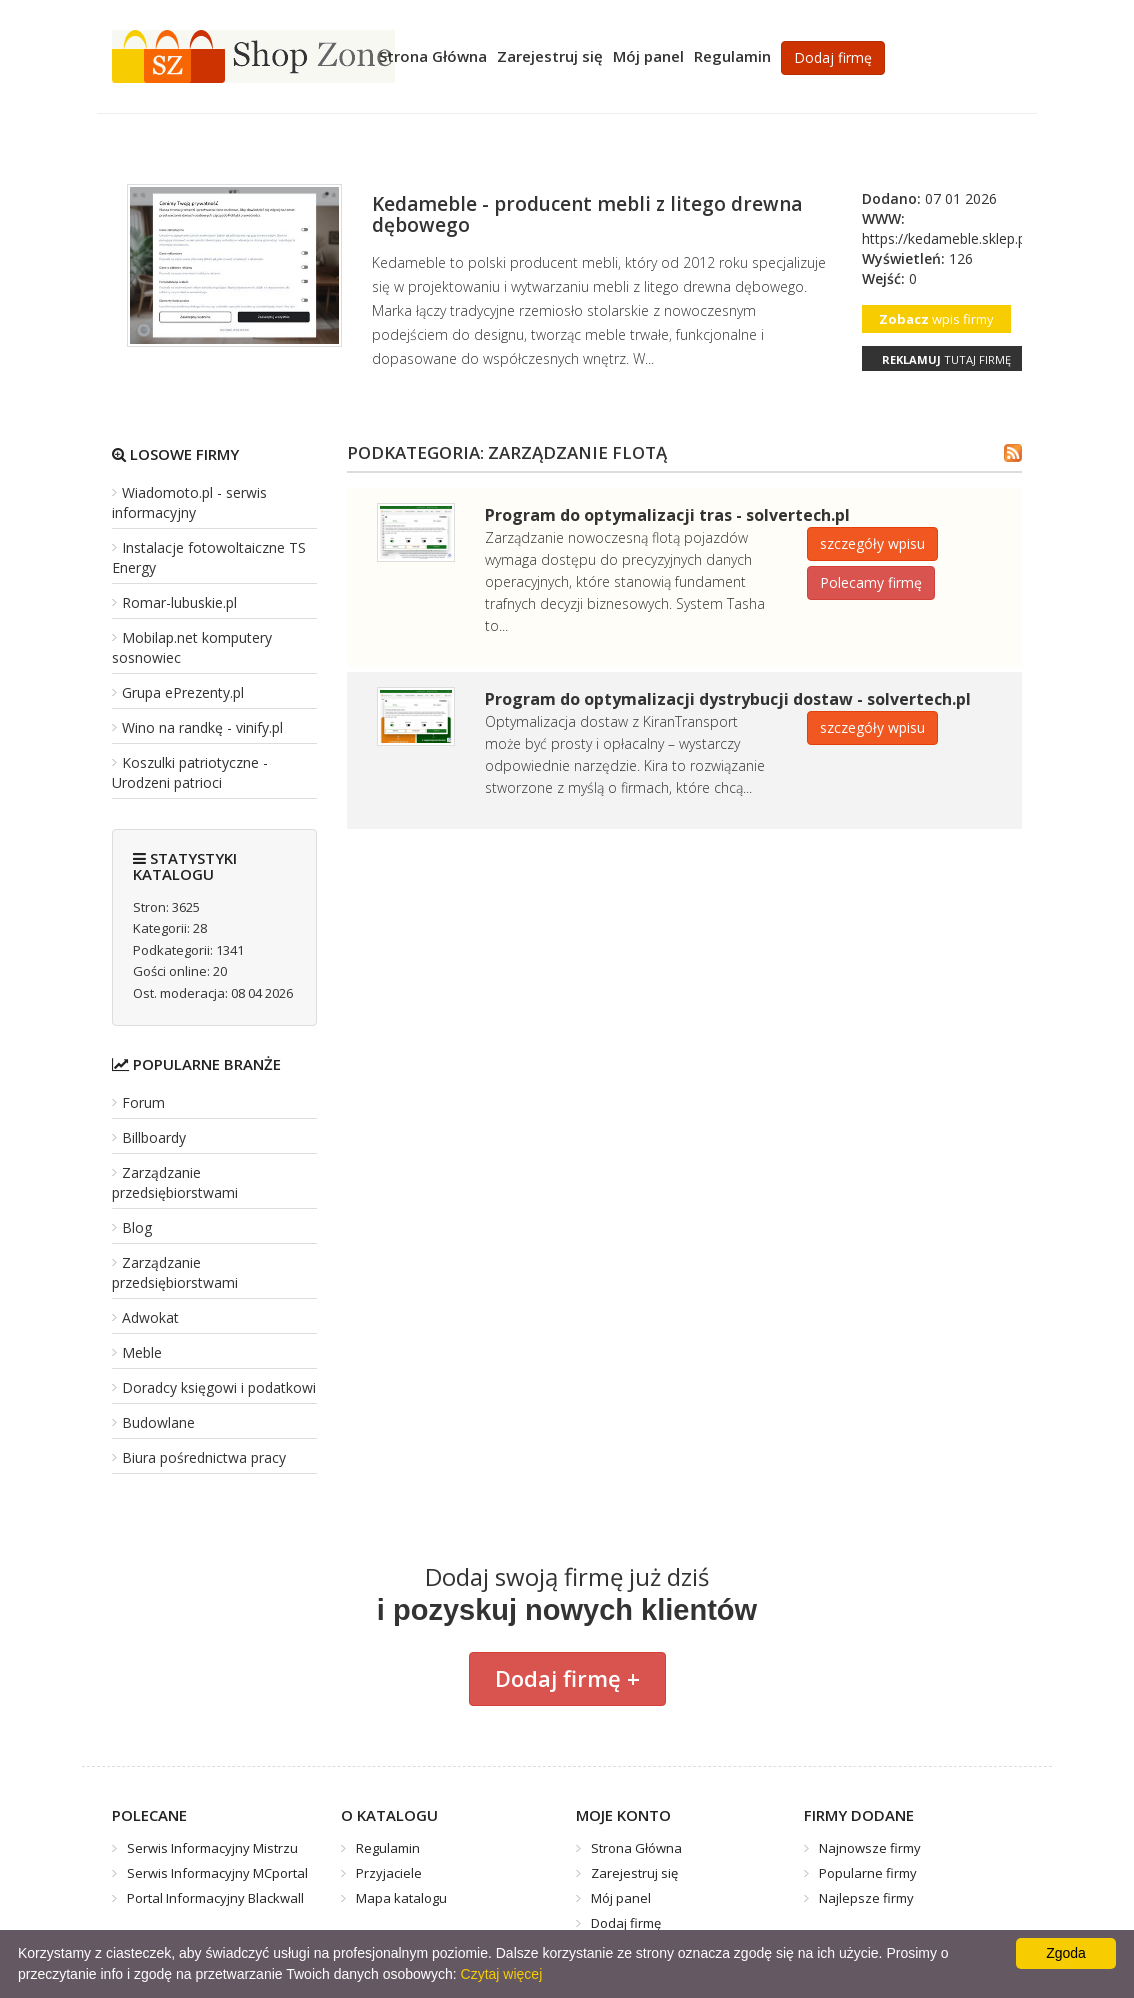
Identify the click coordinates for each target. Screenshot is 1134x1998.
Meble (142, 1352)
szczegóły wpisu (872, 543)
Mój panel (648, 56)
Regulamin (732, 56)
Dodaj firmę (833, 57)
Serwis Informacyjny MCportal (217, 1873)
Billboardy (154, 1137)
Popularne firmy (868, 1873)
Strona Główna (433, 56)
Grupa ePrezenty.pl (183, 692)
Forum (143, 1102)
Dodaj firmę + (567, 1678)
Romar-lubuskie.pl (179, 602)
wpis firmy (936, 319)
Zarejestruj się (550, 56)
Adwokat (150, 1317)
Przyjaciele (389, 1873)
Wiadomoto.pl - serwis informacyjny (189, 502)
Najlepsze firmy (866, 1898)
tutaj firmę (946, 359)
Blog (137, 1227)
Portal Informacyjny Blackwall (215, 1898)
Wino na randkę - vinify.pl (202, 727)
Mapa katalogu (401, 1898)
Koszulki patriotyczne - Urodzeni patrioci (190, 772)
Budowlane (158, 1422)
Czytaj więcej (502, 1974)
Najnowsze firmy (870, 1848)
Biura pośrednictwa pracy (204, 1457)
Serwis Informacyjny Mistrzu (212, 1848)
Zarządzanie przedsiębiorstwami (175, 1182)
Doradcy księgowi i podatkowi (219, 1387)
